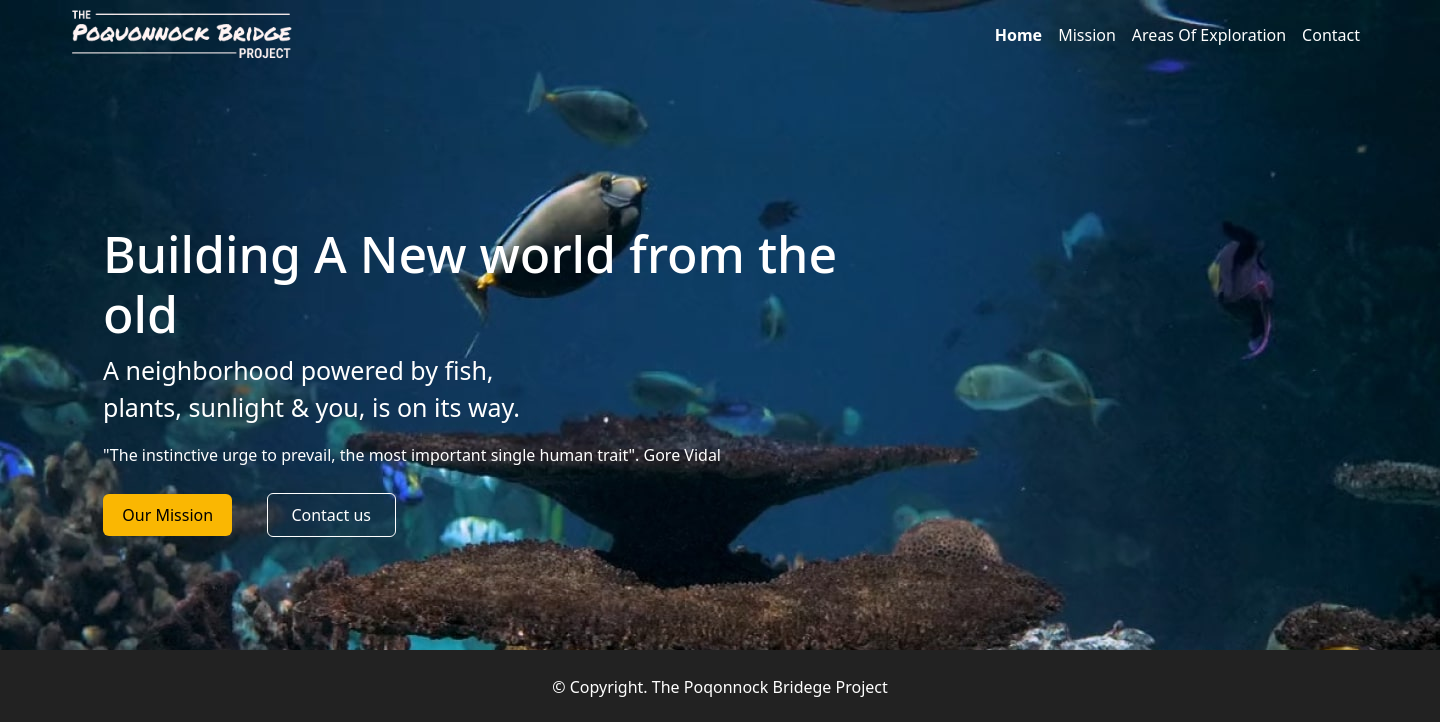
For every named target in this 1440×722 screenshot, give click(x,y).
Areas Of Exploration (1209, 35)
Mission (1087, 35)
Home (1018, 35)
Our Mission (167, 515)
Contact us (331, 515)
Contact (1331, 35)
